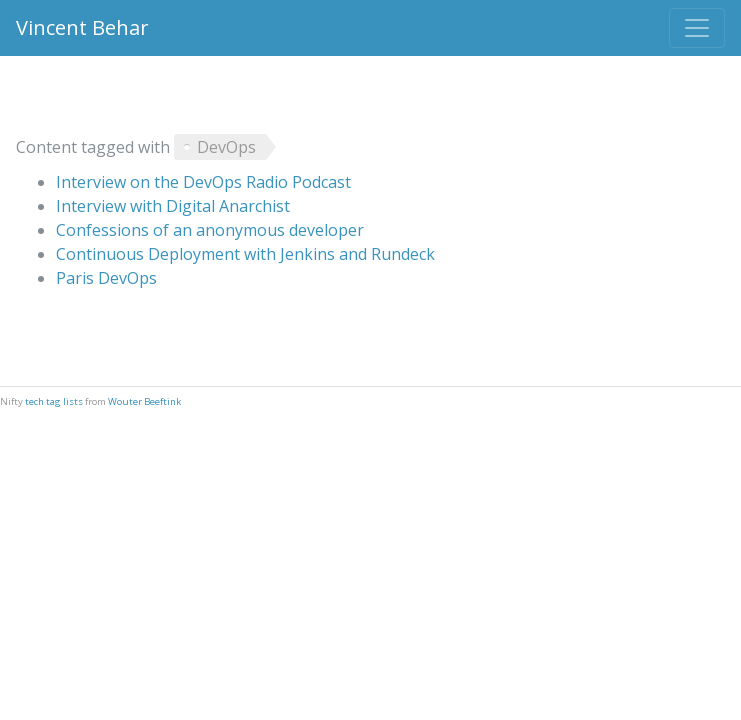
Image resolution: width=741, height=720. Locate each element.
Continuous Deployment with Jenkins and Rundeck (245, 254)
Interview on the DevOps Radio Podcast (203, 182)
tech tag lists (54, 401)
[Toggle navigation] (697, 28)
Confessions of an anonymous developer (210, 230)
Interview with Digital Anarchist (173, 206)
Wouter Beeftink (144, 401)
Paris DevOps (106, 278)
